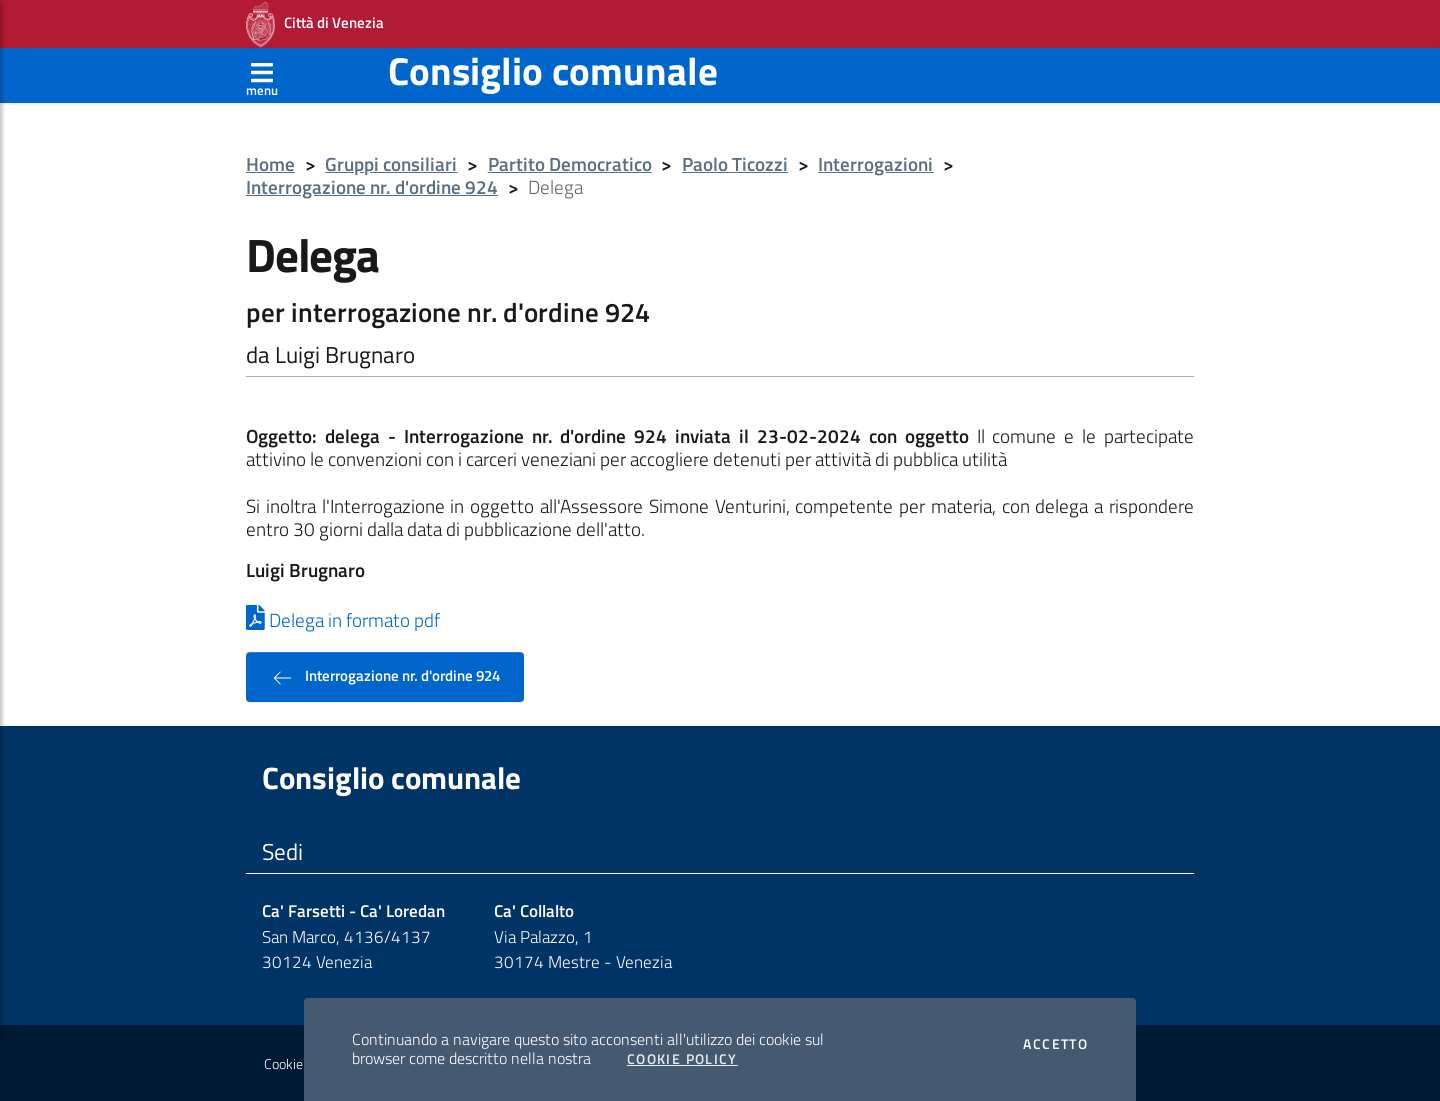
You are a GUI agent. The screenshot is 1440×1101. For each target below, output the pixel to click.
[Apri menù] (262, 75)
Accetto (1055, 1044)
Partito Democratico (570, 164)
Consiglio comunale (553, 70)
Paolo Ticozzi (735, 164)
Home (270, 164)
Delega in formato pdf (343, 620)
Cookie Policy (682, 1059)
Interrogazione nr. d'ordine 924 (372, 187)
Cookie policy (301, 1064)
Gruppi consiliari (391, 164)
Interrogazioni (875, 164)
